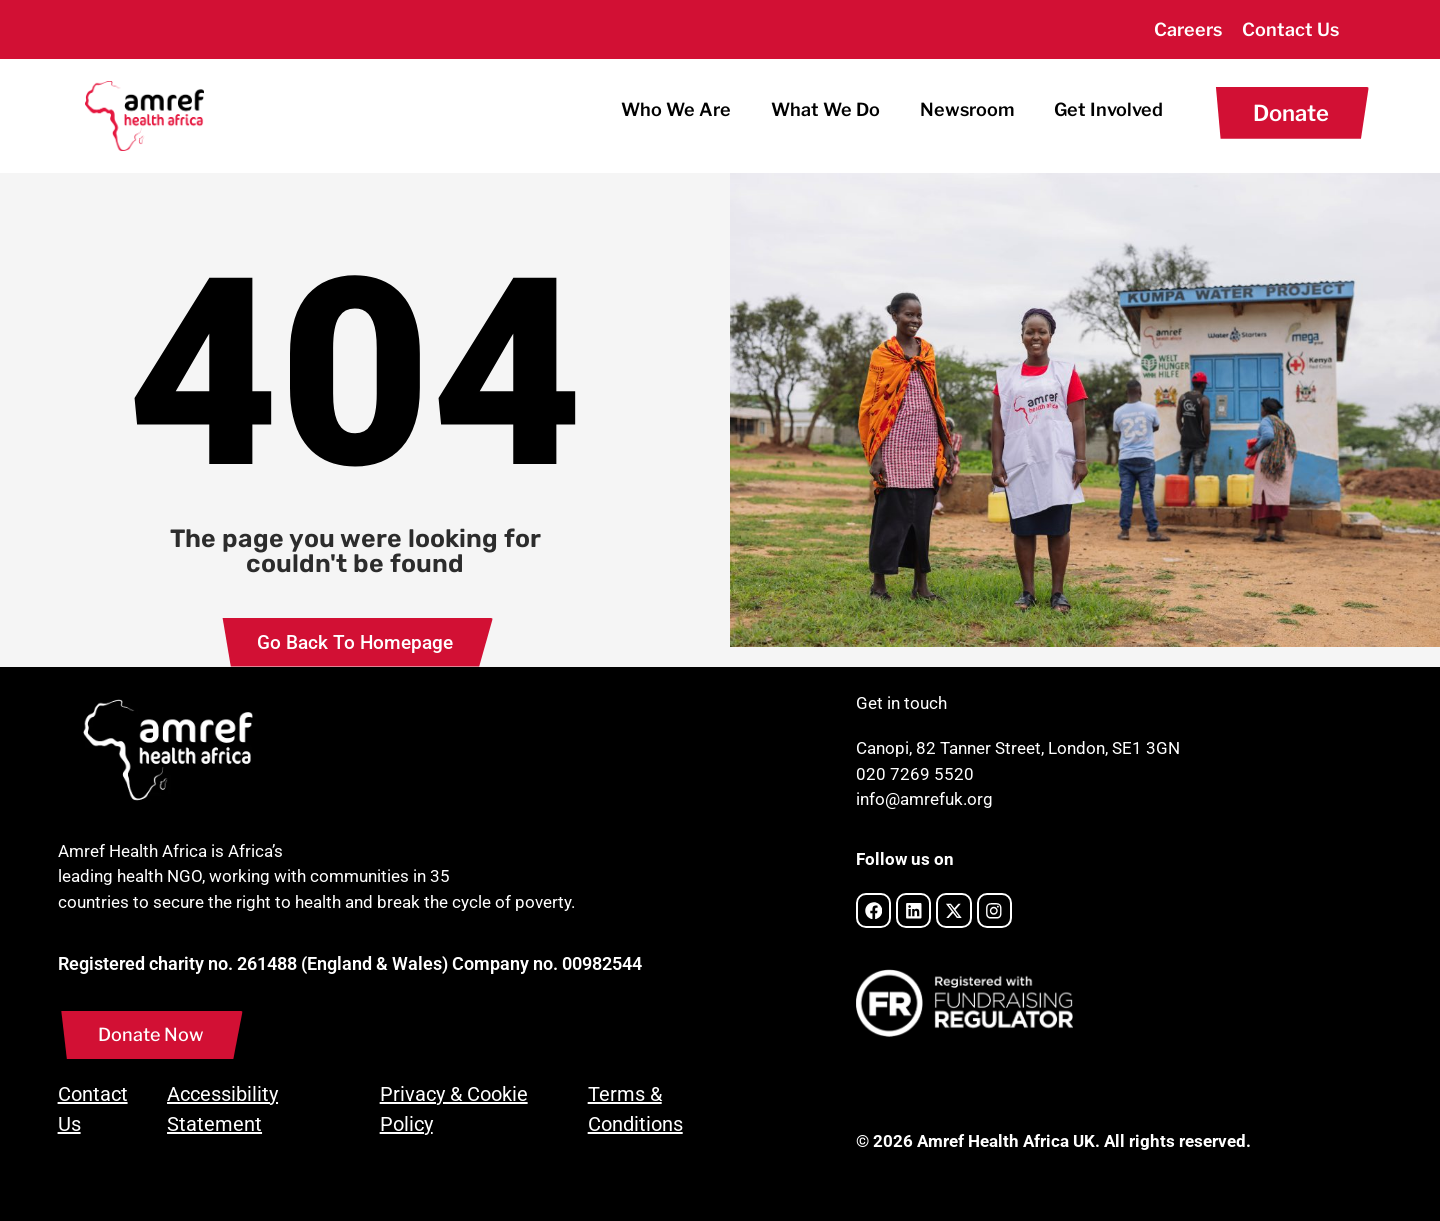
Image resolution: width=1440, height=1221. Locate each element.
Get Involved (1108, 109)
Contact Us (1290, 29)
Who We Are (676, 109)
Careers (1188, 29)
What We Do (825, 109)
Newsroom (967, 109)
